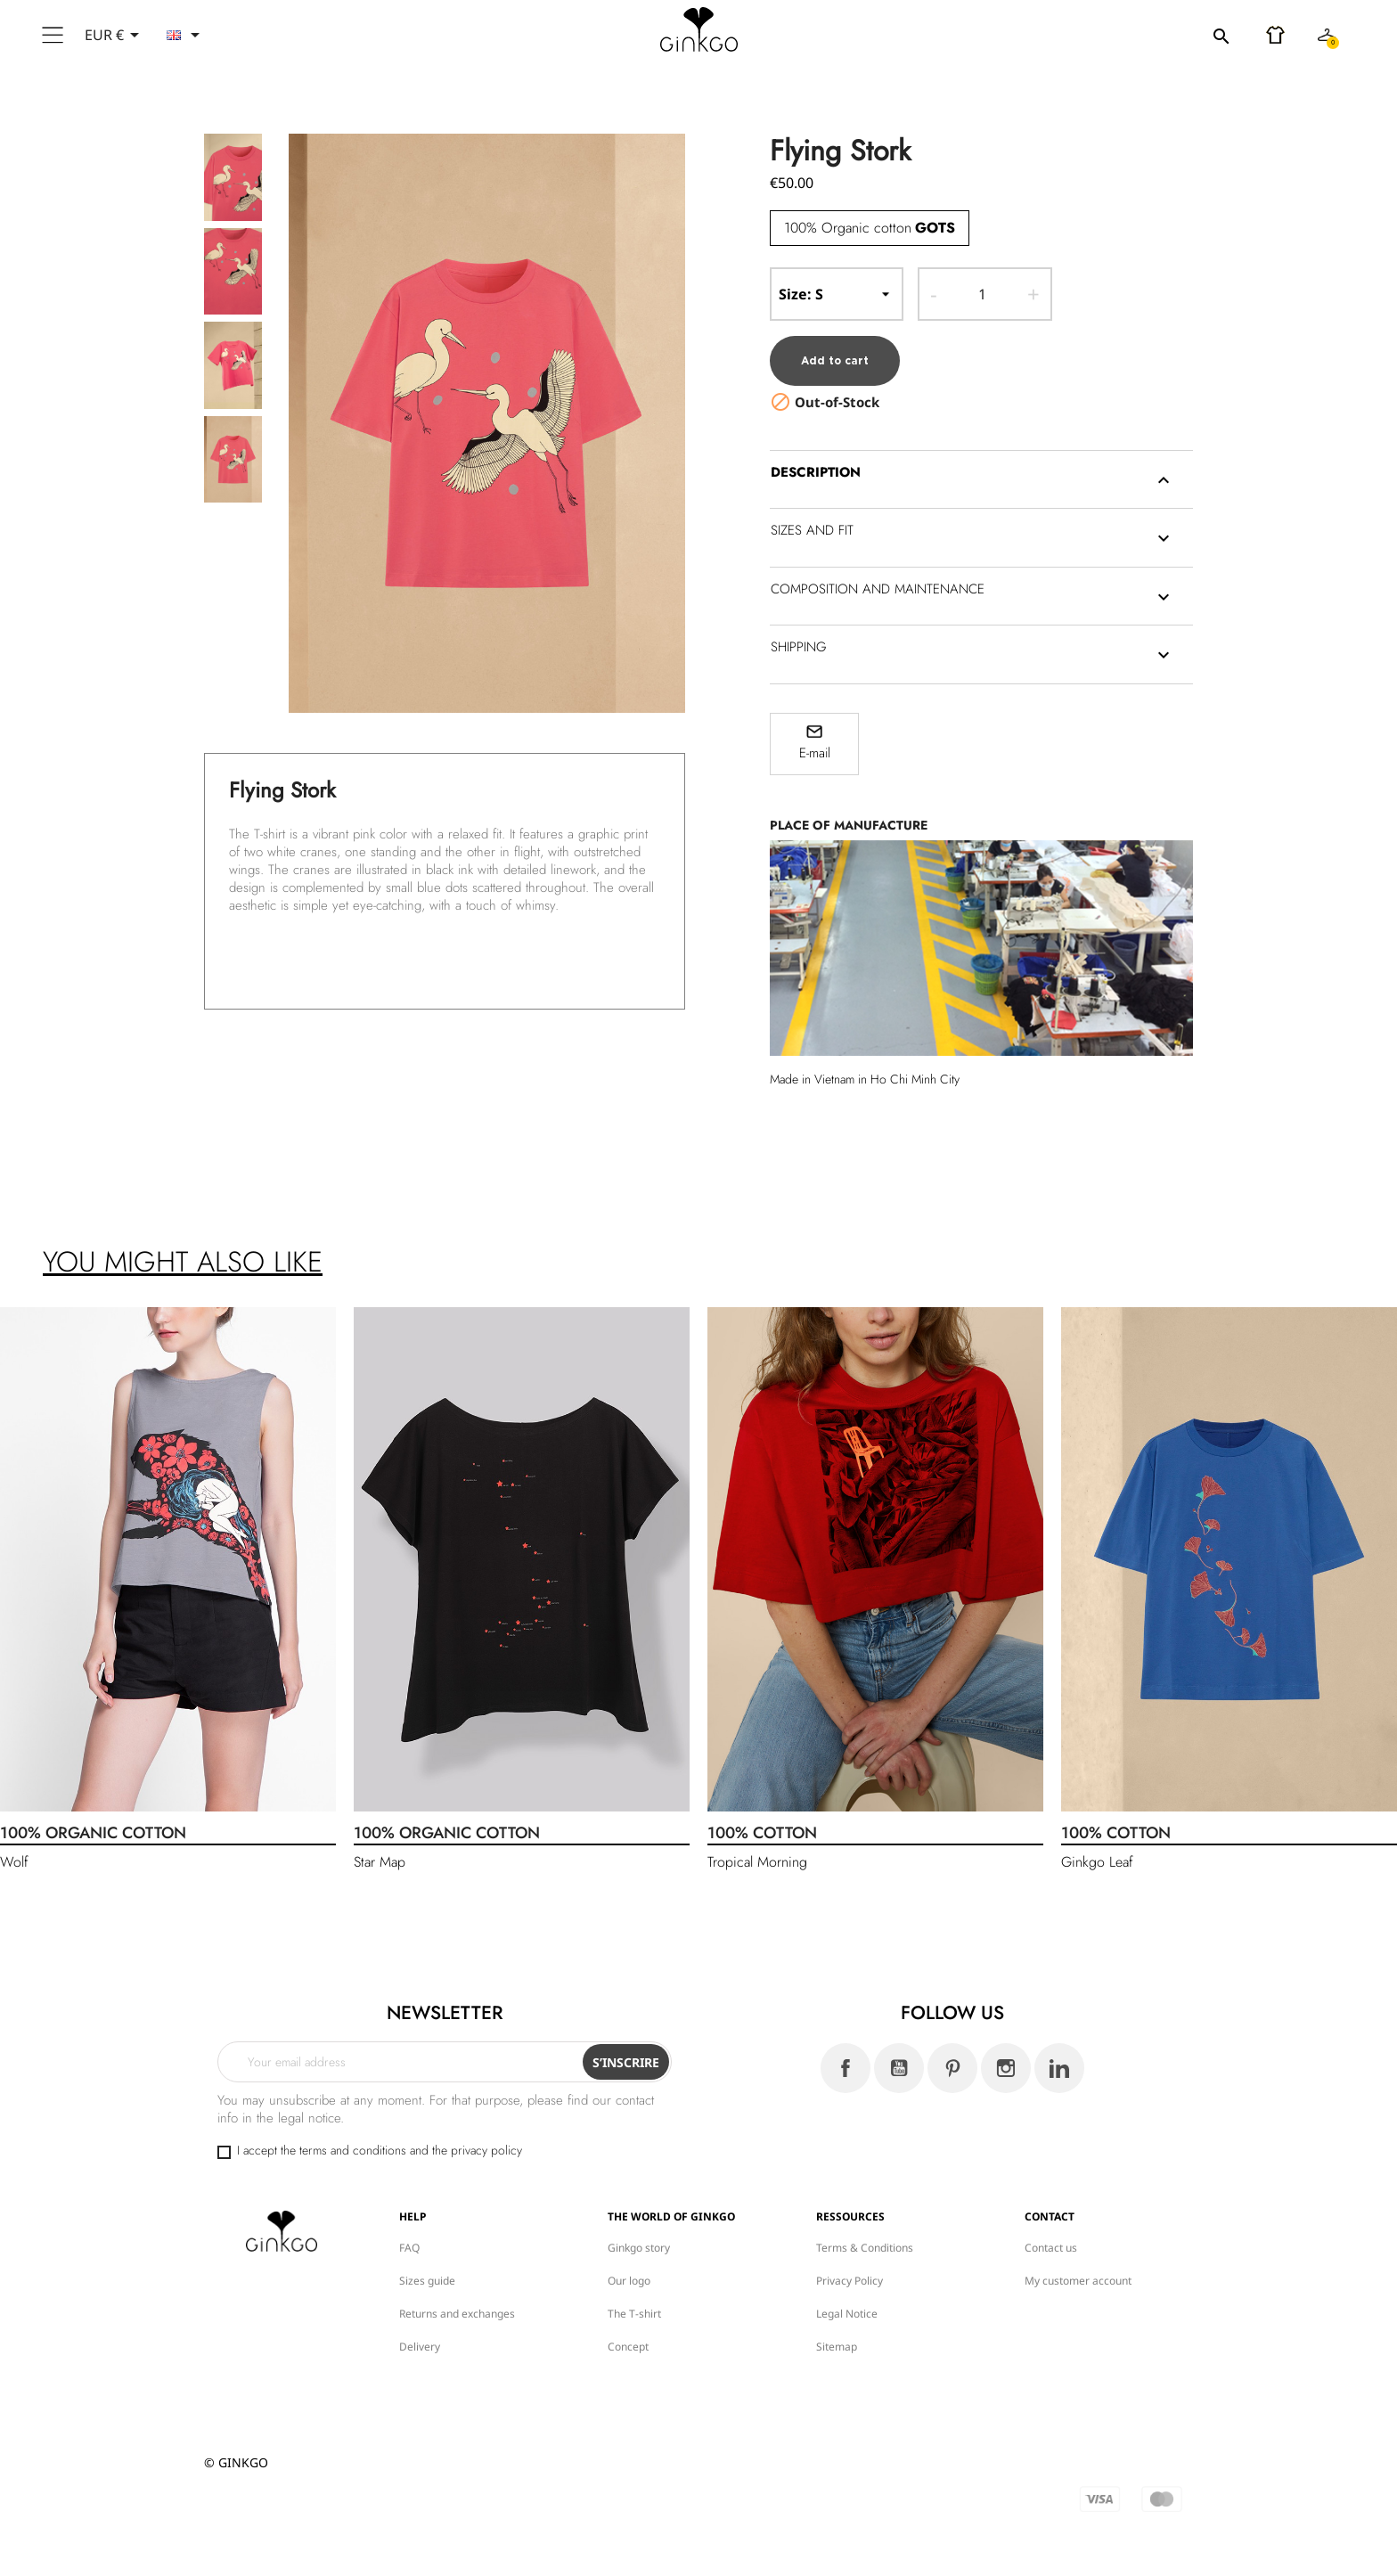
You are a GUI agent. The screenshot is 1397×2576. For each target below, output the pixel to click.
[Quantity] (982, 294)
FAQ (409, 2237)
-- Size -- (836, 294)
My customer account (1078, 2270)
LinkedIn (1059, 2058)
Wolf (14, 1852)
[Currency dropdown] (115, 34)
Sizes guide (427, 2270)
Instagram (1006, 2058)
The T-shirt (634, 2303)
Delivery (419, 2336)
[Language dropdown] (186, 34)
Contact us (1051, 2237)
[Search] (1121, 36)
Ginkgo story (639, 2237)
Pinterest (952, 2058)
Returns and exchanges (457, 2303)
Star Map (379, 1852)
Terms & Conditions (864, 2237)
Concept (628, 2336)
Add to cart (836, 351)
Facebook (845, 2058)
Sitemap (836, 2336)
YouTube (899, 2058)
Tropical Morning (757, 1852)
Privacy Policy (849, 2270)
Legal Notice (847, 2303)
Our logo (629, 2270)
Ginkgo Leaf (1097, 1852)
